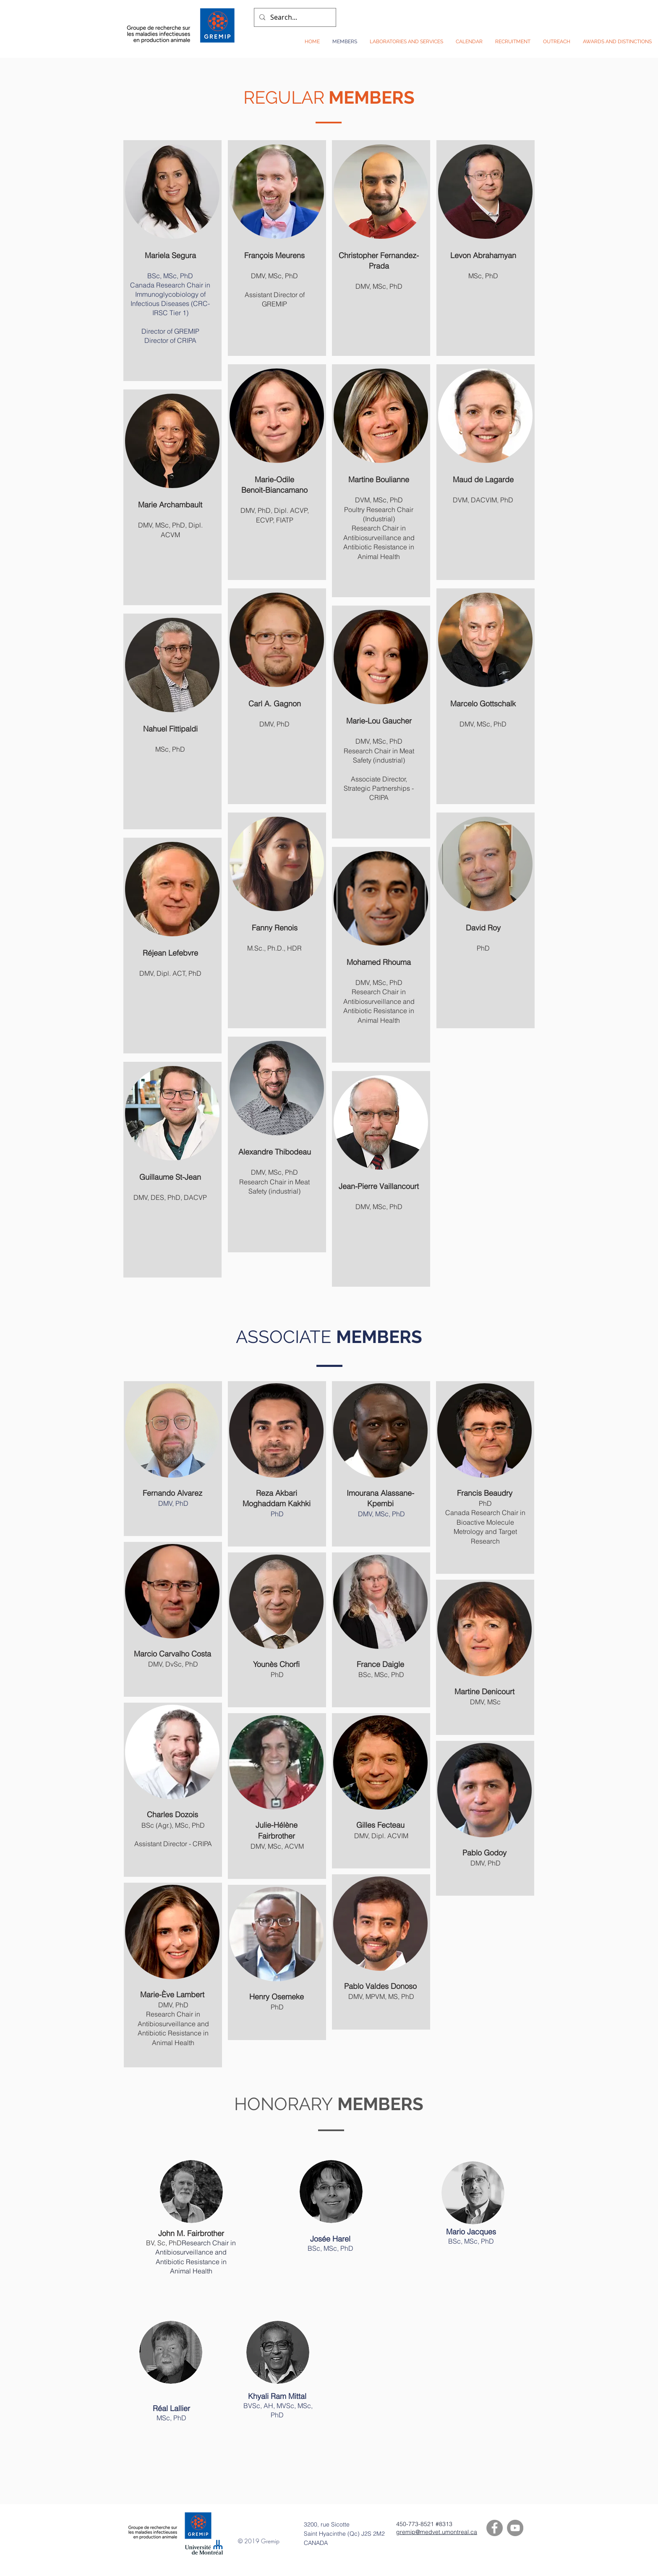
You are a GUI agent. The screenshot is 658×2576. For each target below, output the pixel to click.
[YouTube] (515, 2528)
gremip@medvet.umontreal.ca (436, 2532)
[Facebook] (494, 2528)
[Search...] (294, 17)
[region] (172, 260)
